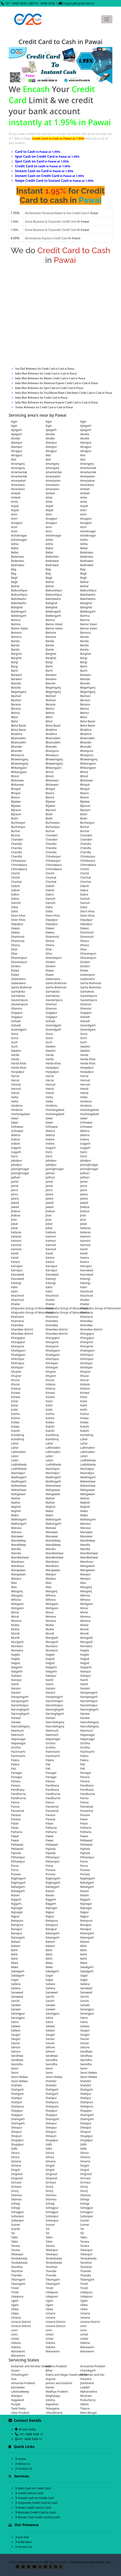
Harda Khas (87, 1059)
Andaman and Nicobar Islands (26, 2366)
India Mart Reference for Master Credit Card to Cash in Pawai (50, 378)
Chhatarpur (53, 856)
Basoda (85, 679)
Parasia (16, 1815)
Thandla (51, 2271)
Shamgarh (87, 2115)
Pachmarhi (18, 1752)
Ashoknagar (88, 531)
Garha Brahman (56, 983)
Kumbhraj (17, 1435)
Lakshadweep (20, 2391)
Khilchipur (87, 1355)
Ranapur (85, 1925)
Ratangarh (52, 1933)
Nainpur (85, 1671)
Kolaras (50, 1384)
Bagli (83, 573)
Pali (48, 1764)
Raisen (50, 1891)
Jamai (14, 1181)
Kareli (84, 1249)
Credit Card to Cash (30, 2493)
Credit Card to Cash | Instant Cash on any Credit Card (75, 2562)
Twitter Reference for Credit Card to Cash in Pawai (44, 407)
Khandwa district (22, 1329)
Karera (50, 1257)
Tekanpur (52, 2250)
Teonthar (86, 2263)
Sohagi (84, 2199)
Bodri (49, 814)
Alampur (17, 442)
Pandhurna (18, 1794)
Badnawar (52, 561)
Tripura (85, 2408)
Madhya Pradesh (57, 2391)
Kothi (49, 1405)
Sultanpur (17, 2216)
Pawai (15, 1836)
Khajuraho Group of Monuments (26, 1308)
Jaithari (50, 1173)
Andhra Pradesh (56, 2366)
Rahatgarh (87, 1882)
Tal (47, 2229)
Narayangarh (88, 1692)
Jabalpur (16, 1160)
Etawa (15, 970)
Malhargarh (19, 1519)
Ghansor (51, 1004)
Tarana (84, 2241)
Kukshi (50, 1426)
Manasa (85, 1523)
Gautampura (88, 996)
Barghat (16, 654)
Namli (49, 1680)
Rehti (49, 1954)
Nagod (50, 1659)
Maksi (49, 1511)
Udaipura (52, 2292)
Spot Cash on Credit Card (34, 2488)
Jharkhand (87, 2383)
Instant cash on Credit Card (36, 2498)
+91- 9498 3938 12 (18, 3)
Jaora (83, 1186)
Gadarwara (87, 975)
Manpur (51, 1574)
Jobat (14, 1224)
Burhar (84, 827)
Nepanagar (87, 1735)
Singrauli (17, 2174)
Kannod (16, 1245)
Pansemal (52, 1806)
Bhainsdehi (18, 738)
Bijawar (16, 801)
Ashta (49, 540)
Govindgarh (53, 1025)
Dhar (14, 949)
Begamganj (53, 687)
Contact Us (25, 2468)
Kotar (83, 1397)
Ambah (85, 489)
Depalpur (52, 920)
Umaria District (21, 2322)
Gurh (83, 1038)
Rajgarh (16, 1899)
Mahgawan (53, 1490)
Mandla (85, 1545)
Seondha (51, 2060)
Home (22, 2459)
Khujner (16, 1371)
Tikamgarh (18, 2279)
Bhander (86, 742)
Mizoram (86, 2396)
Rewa (14, 1963)
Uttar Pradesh (20, 2413)
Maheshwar (88, 1481)
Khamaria (86, 1312)
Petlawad (86, 1840)
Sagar (49, 1975)
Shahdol (51, 2081)
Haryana (85, 2379)
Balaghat (51, 603)
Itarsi (49, 1152)
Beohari (16, 696)
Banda (84, 637)
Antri (83, 510)
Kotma (15, 1414)
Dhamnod (86, 932)
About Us (24, 2464)
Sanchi (50, 1996)
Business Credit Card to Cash (37, 2512)
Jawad (15, 1203)
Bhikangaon (88, 763)
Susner (84, 2220)
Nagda (84, 1650)
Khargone (52, 1342)
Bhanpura (52, 751)
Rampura (17, 1920)
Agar (14, 421)
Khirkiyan (52, 1363)
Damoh (50, 898)
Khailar (50, 1300)
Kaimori (51, 1236)
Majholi (85, 1502)
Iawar (14, 1118)
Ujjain (15, 2301)
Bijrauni (85, 806)
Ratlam (15, 1942)
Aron (14, 527)
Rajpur (50, 1912)
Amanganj (18, 464)
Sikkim (84, 2404)
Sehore (15, 2047)
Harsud (85, 1080)
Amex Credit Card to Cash (35, 2507)
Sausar (50, 2039)
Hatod (50, 1089)
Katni (14, 1287)
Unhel (49, 2334)
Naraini (16, 1688)
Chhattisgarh (19, 2375)
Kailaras (85, 1228)
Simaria (85, 2157)
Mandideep (18, 1540)
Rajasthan (52, 2404)
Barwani (16, 675)
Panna (84, 1798)
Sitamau (16, 2195)
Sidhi (49, 2144)
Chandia (16, 844)
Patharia (51, 1828)
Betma (50, 708)
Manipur (16, 2396)
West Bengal (88, 2413)
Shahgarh (17, 2089)
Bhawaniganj (19, 759)
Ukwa (84, 2305)
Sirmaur (85, 2178)
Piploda (50, 1849)
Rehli (83, 1946)
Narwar (85, 1714)
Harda (15, 1055)
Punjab (15, 2404)
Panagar (16, 1773)
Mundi (84, 1629)
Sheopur (51, 2123)
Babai (14, 548)
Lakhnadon (53, 1447)
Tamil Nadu (18, 2408)
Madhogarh (19, 1477)
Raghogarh (18, 1878)
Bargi (83, 658)
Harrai (15, 1076)
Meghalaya (53, 2396)
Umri (83, 2326)
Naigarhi (17, 1667)
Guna (14, 1034)
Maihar (15, 1498)
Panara (84, 1777)
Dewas (15, 928)
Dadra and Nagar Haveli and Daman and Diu (60, 2375)
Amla (49, 497)
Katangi (51, 1279)
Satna (49, 2018)
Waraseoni (87, 2347)
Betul (14, 717)
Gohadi (85, 1017)
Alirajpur (85, 447)
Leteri (15, 1456)
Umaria (50, 2313)
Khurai (84, 1376)
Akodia (50, 434)
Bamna (85, 616)
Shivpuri (16, 2132)
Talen (14, 2237)
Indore (15, 1139)
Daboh (15, 886)
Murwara (17, 1646)
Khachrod (86, 1291)
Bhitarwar (17, 780)
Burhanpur (18, 822)
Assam (15, 2370)
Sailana (16, 1984)
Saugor (85, 2030)
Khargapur (87, 1333)
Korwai (15, 1393)
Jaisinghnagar (89, 1165)
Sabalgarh (87, 1967)
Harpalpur (52, 1067)
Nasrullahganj (55, 1722)
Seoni (14, 2068)
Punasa (50, 1870)
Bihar (49, 2370)
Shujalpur (86, 2136)
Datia (14, 907)
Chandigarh (88, 2370)
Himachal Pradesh (23, 2383)
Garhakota (18, 991)
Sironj (49, 2186)
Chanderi (52, 835)
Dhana (50, 941)
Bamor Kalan (54, 624)
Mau (14, 1583)
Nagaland (17, 2400)
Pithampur (18, 1857)
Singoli (50, 2165)
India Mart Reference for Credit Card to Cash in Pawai (46, 373)
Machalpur (53, 1469)
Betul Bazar (87, 721)
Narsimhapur (54, 1701)
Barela (50, 645)
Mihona (51, 1595)
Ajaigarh (85, 426)
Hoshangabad (55, 1110)
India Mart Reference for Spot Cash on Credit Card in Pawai (49, 388)
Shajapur (17, 2110)
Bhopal (84, 784)
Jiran (48, 1215)
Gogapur (17, 1013)
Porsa (84, 1861)
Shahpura (52, 2102)
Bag (13, 569)
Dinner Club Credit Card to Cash (39, 2517)
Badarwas (86, 552)
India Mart (25, 2542)
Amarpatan (53, 476)
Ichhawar (86, 1122)
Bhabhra (51, 730)
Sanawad (86, 1988)
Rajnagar (86, 1904)
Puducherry (87, 2400)
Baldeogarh (18, 611)
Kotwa (84, 1418)
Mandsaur (18, 1561)
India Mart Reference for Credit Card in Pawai (41, 397)
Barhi (49, 666)
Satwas (15, 2026)
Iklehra (50, 1131)
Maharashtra (88, 2391)
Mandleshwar (55, 1553)
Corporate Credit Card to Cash (37, 2503)
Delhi (83, 2375)
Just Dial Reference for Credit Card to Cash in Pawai (44, 368)
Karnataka (18, 2387)
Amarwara (18, 485)
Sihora (15, 2153)
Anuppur (51, 518)
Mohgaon (17, 1604)
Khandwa (52, 1321)
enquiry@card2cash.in (78, 3)
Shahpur (85, 2094)
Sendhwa (86, 2051)
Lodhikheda (88, 1460)
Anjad (15, 506)
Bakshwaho (87, 594)
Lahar (84, 1439)
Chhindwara (19, 865)
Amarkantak (88, 468)
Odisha (50, 2400)
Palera (84, 1756)
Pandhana (52, 1785)
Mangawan (87, 1566)
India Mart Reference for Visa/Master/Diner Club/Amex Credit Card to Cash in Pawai (63, 392)
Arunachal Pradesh (92, 2366)
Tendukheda (19, 2258)
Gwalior (51, 1046)
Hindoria (86, 1101)
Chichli (84, 869)
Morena (51, 1616)
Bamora (16, 632)
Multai (15, 1625)
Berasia (85, 700)
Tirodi (84, 2284)
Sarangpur (87, 2009)
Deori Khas (87, 911)
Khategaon (18, 1350)
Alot (48, 455)
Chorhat (51, 877)
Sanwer (16, 2005)
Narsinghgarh (20, 1709)
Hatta (14, 1097)
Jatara (49, 1194)
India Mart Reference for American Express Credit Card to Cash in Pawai (56, 383)
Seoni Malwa (88, 2072)
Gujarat (50, 2379)
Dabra (84, 890)
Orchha (50, 1743)
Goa (13, 2379)
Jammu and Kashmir (59, 2383)
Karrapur (17, 1266)
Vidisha (16, 2343)
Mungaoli (52, 1638)
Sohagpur (52, 2208)
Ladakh (85, 2387)
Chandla (85, 848)
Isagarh (85, 1143)
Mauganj (86, 1587)
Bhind (49, 772)
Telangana (52, 2408)
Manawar (52, 1532)
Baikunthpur (19, 590)
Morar (84, 1608)
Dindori (50, 962)
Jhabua (84, 1207)
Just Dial (23, 2537)
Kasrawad (86, 1270)
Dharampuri (88, 953)
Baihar (50, 582)
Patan (84, 1819)
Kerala (50, 2387)
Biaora (50, 793)
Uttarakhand (54, 2413)
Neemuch (17, 1730)
